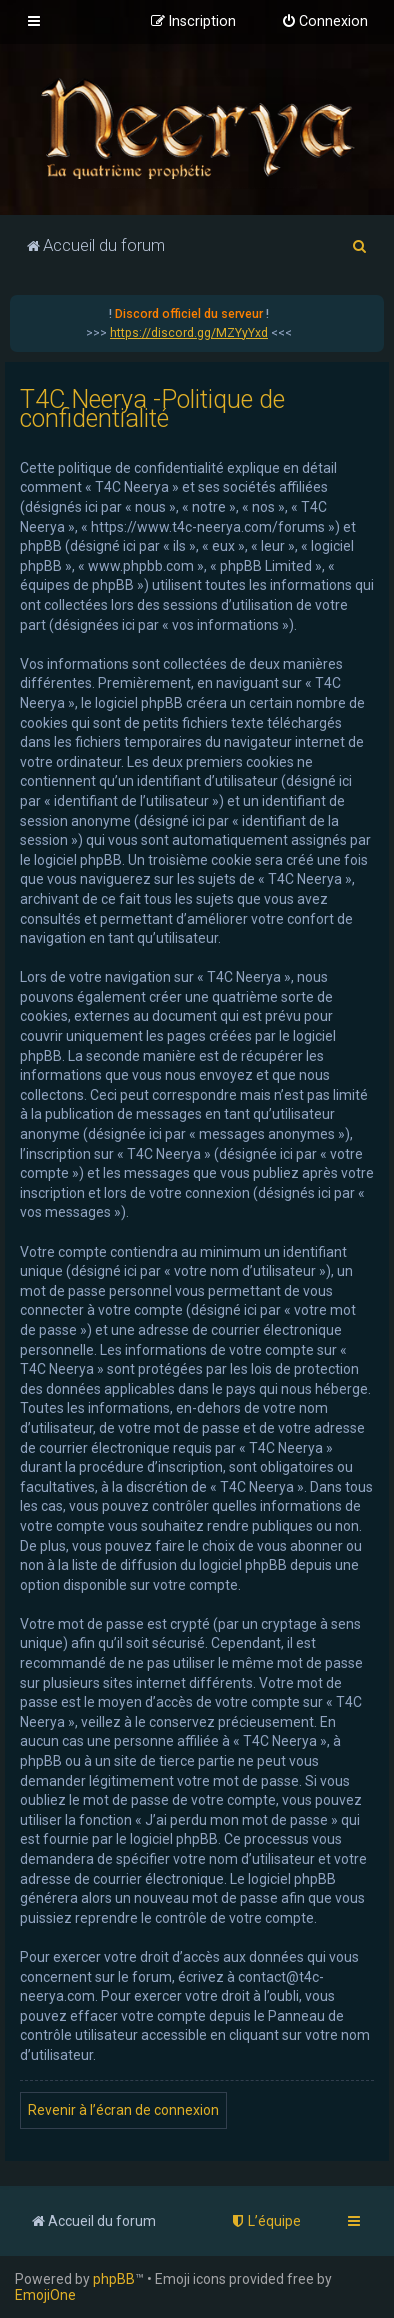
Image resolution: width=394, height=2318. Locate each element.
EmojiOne (45, 2295)
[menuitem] (324, 22)
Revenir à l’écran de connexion (123, 2110)
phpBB (114, 2279)
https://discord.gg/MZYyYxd (189, 333)
